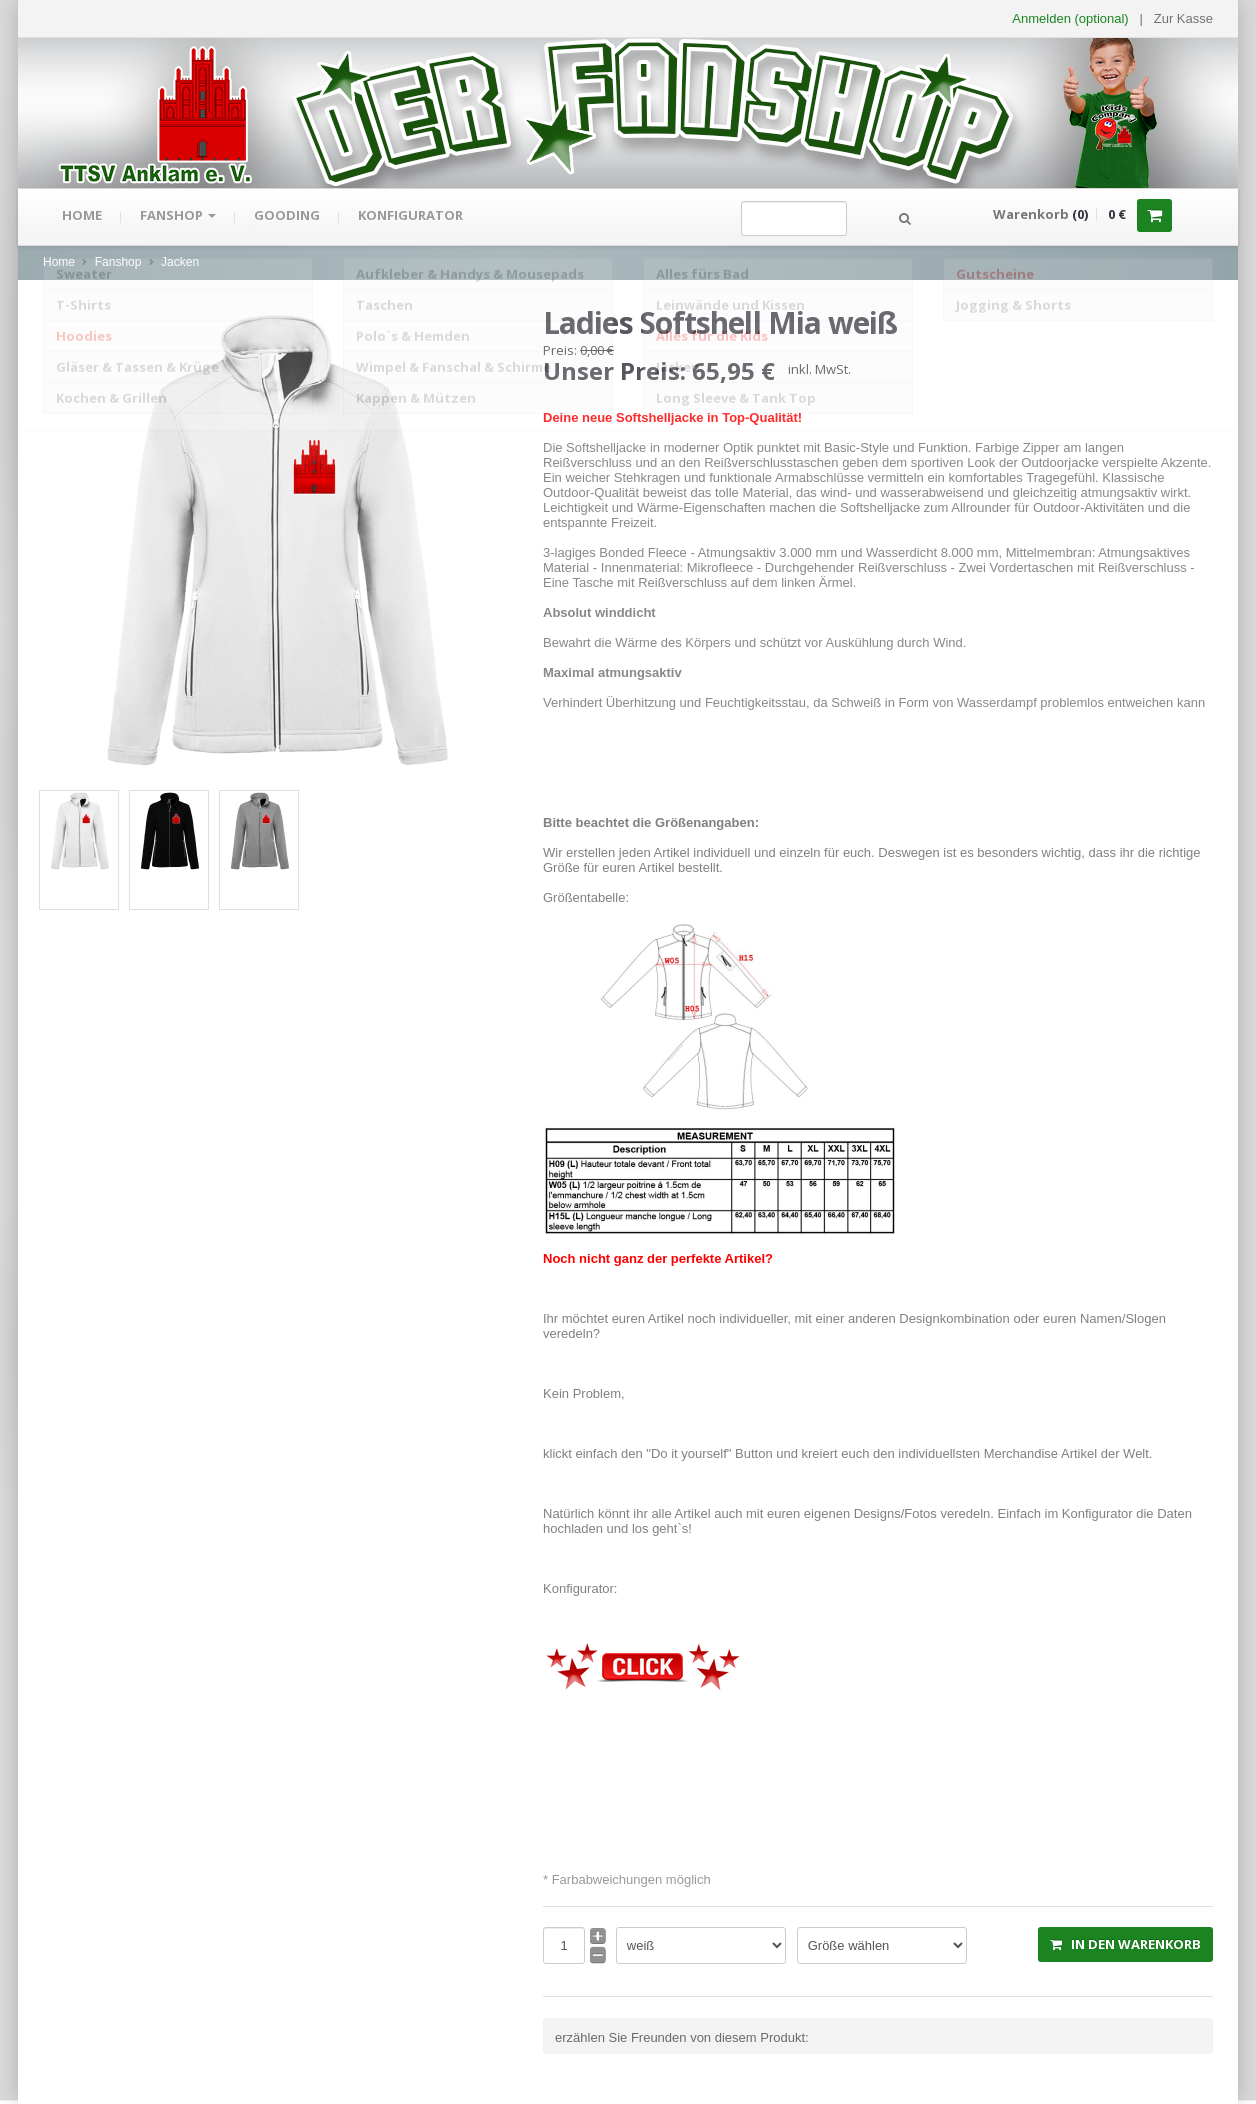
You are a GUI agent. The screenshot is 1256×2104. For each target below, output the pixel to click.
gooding (292, 217)
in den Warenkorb (1125, 1944)
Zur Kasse (1183, 18)
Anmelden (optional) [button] (1070, 18)
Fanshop (181, 217)
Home (83, 217)
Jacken (180, 262)
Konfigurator (417, 217)
